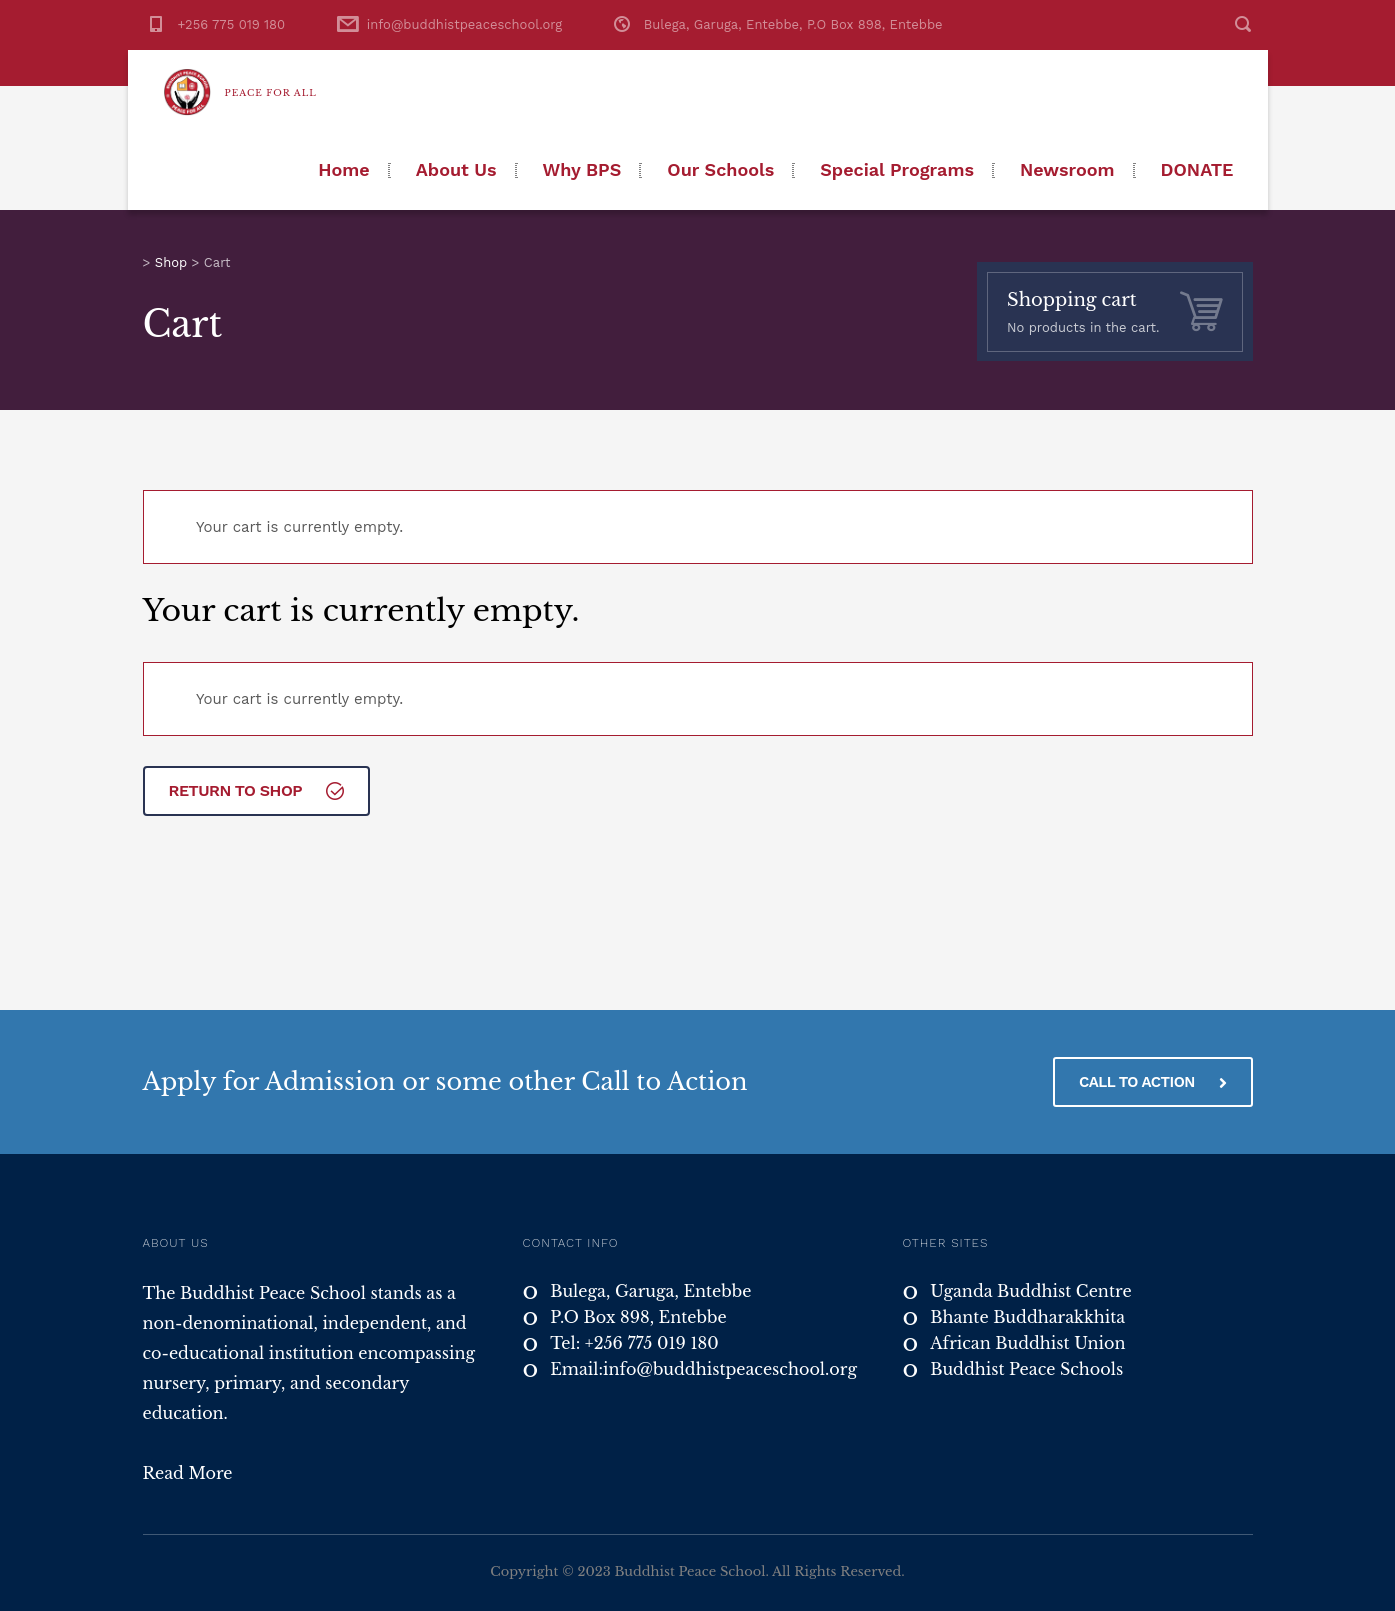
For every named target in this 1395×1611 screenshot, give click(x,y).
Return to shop (256, 790)
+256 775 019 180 (232, 24)
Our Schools (720, 169)
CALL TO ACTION (1153, 1082)
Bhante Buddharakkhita (1027, 1317)
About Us (456, 169)
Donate (1197, 169)
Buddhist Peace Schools (1026, 1369)
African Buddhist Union (1027, 1343)
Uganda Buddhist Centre (1030, 1291)
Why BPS (582, 169)
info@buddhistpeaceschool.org (464, 24)
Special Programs (897, 169)
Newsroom (1067, 169)
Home (343, 169)
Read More (188, 1473)
